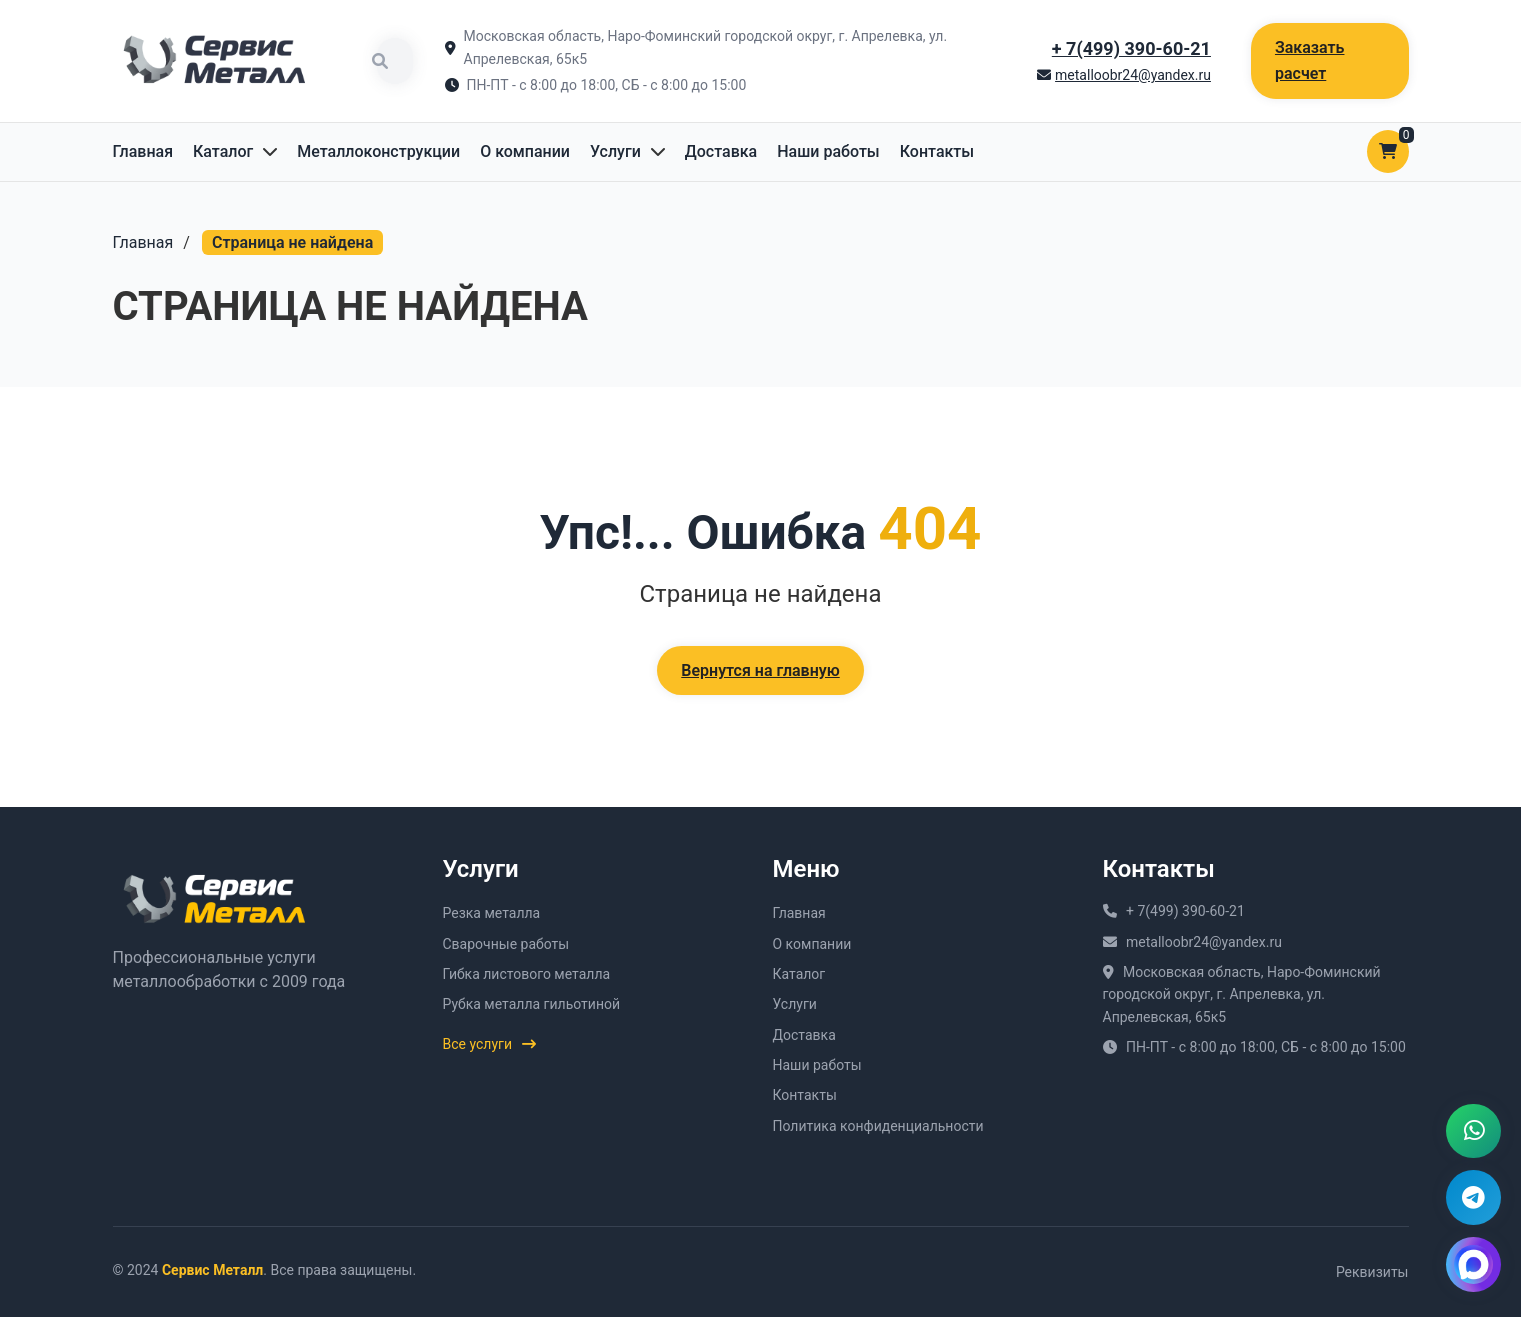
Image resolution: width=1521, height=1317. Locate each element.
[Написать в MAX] (1473, 1264)
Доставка (721, 151)
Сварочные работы (506, 944)
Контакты (937, 151)
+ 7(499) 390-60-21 (1131, 48)
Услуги (615, 151)
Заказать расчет (1310, 60)
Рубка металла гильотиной (532, 1004)
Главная (143, 151)
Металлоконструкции (378, 151)
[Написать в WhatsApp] (1473, 1128)
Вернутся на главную (760, 670)
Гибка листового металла (527, 974)
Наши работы (828, 151)
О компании (525, 151)
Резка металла (492, 913)
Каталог (223, 151)
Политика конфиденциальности (878, 1126)
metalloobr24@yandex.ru (1133, 75)
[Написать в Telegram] (1473, 1196)
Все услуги (490, 1044)
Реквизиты (1372, 1272)
